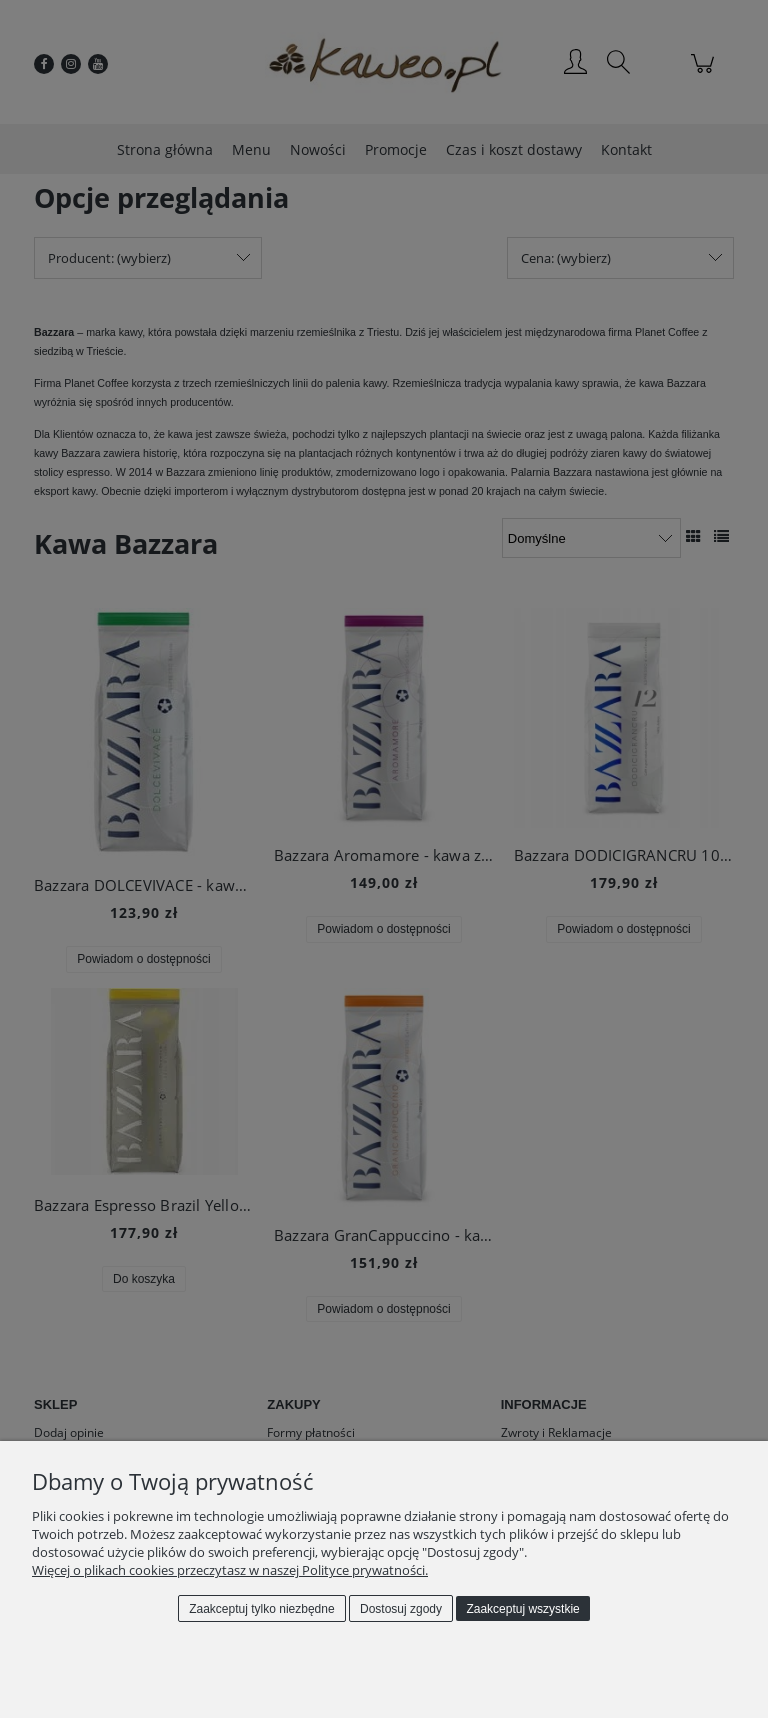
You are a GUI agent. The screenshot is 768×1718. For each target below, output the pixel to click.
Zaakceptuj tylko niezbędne (261, 1609)
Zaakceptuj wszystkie (522, 1609)
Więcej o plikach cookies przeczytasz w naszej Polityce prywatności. (230, 1570)
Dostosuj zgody (401, 1609)
